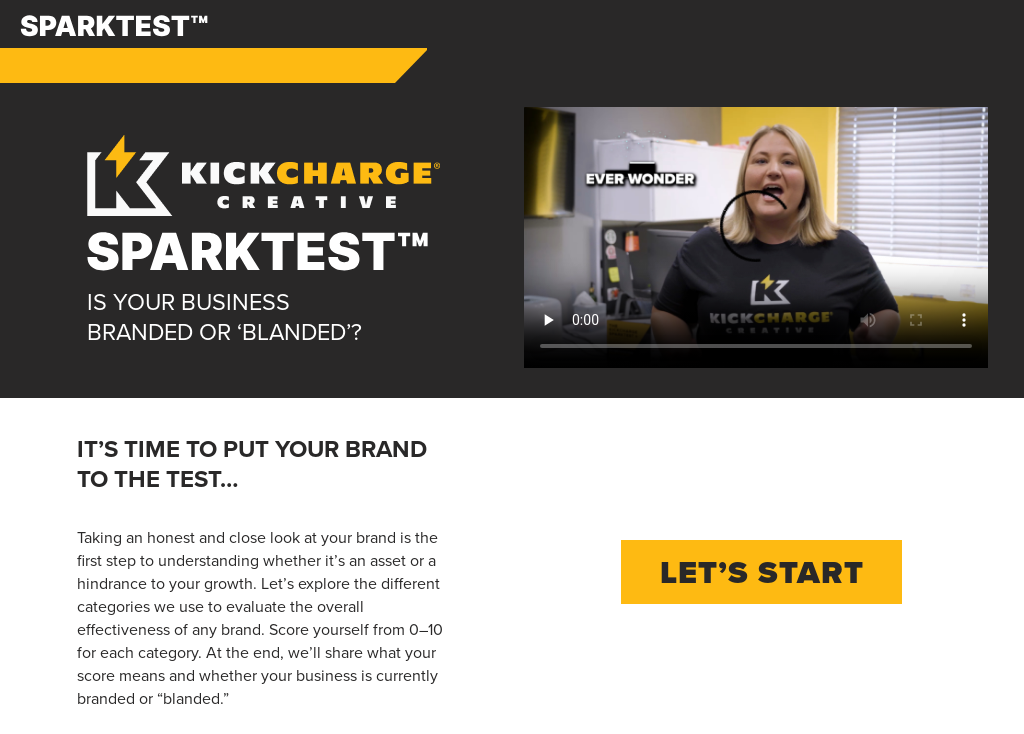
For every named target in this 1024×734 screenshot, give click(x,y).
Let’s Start (762, 572)
